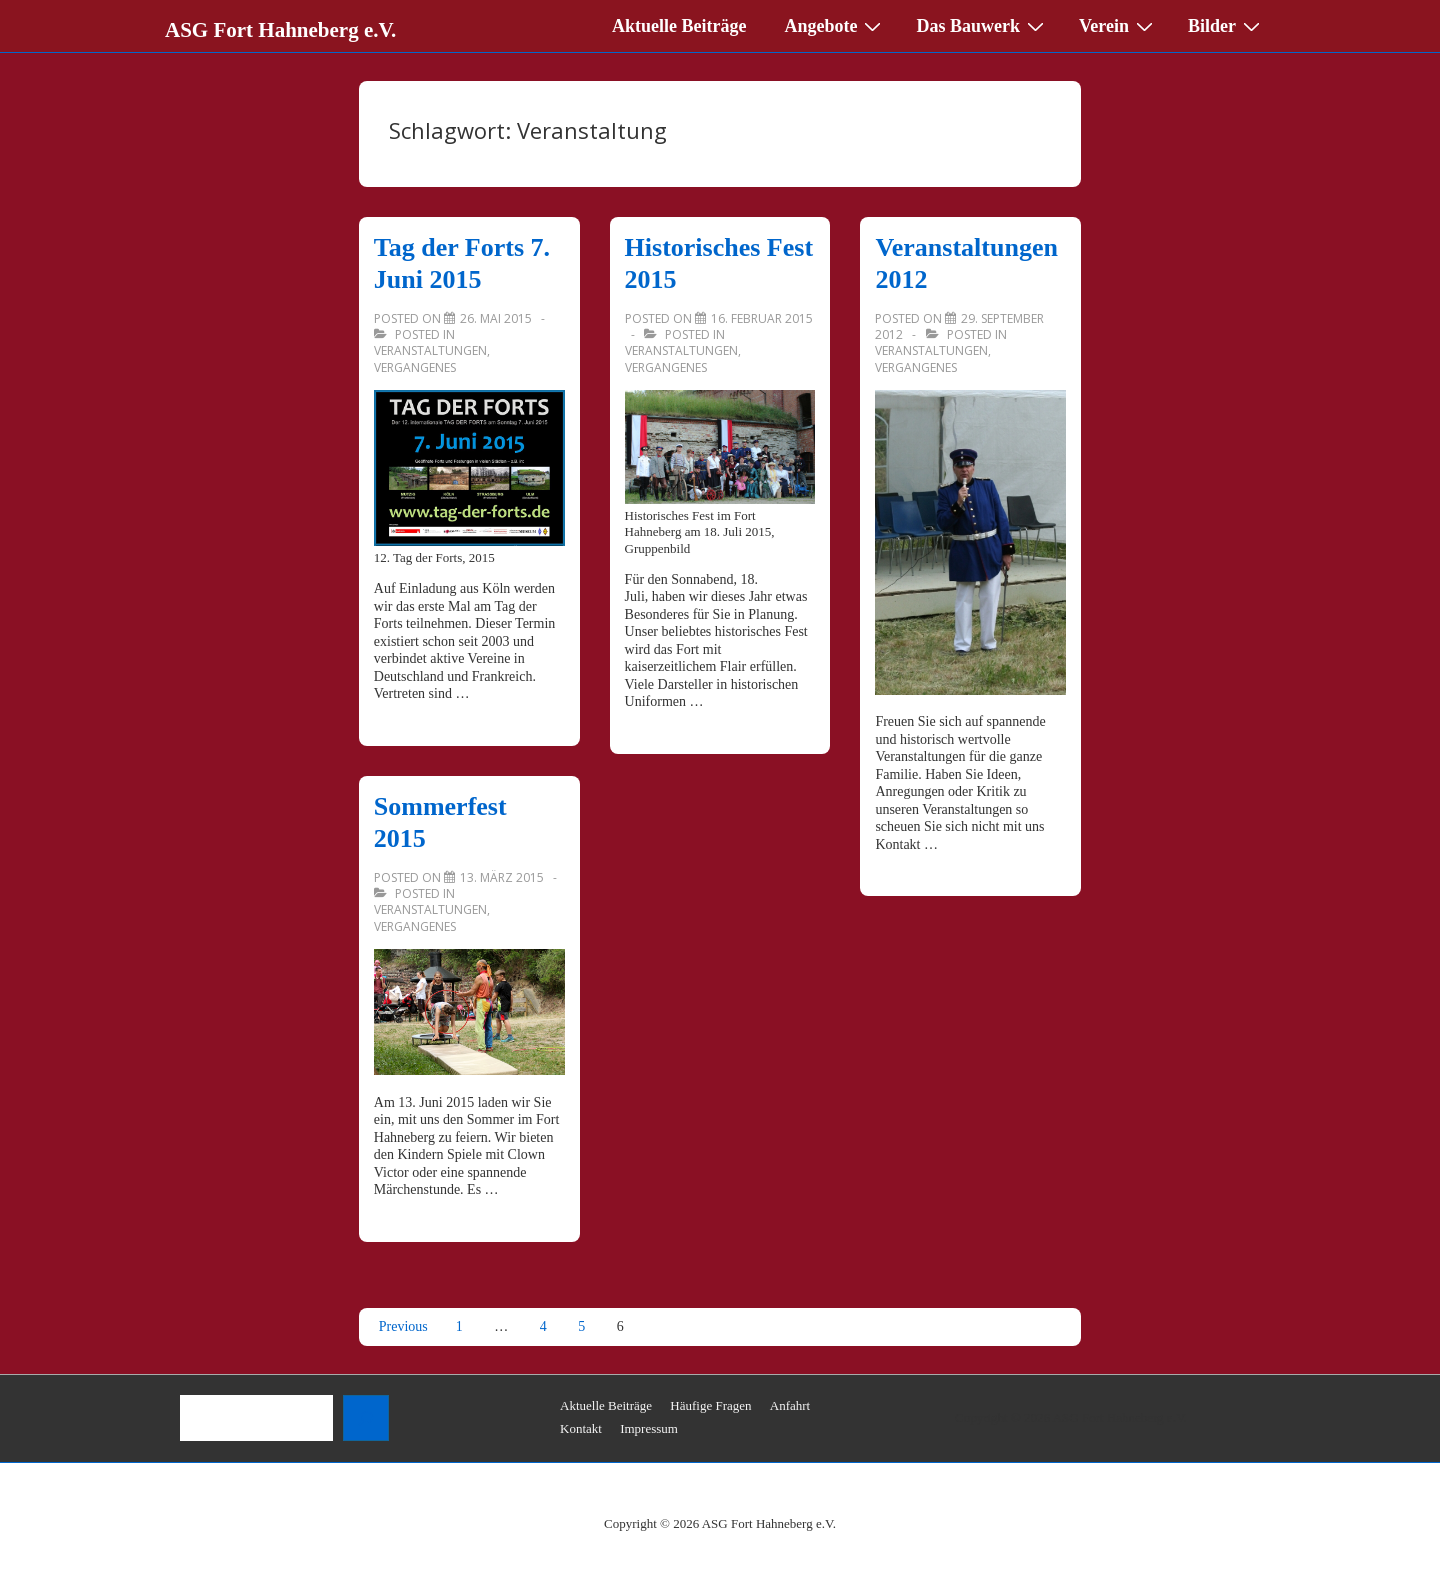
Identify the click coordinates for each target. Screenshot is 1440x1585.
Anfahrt (790, 1405)
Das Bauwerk (982, 25)
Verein (1118, 25)
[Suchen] (366, 1418)
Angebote (835, 25)
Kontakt (581, 1428)
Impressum (649, 1428)
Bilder (1226, 25)
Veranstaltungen (430, 350)
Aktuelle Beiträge (679, 26)
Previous (403, 1326)
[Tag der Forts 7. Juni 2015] (496, 318)
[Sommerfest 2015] (502, 877)
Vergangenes (415, 367)
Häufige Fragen (710, 1405)
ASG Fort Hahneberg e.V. (280, 30)
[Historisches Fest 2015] (762, 318)
